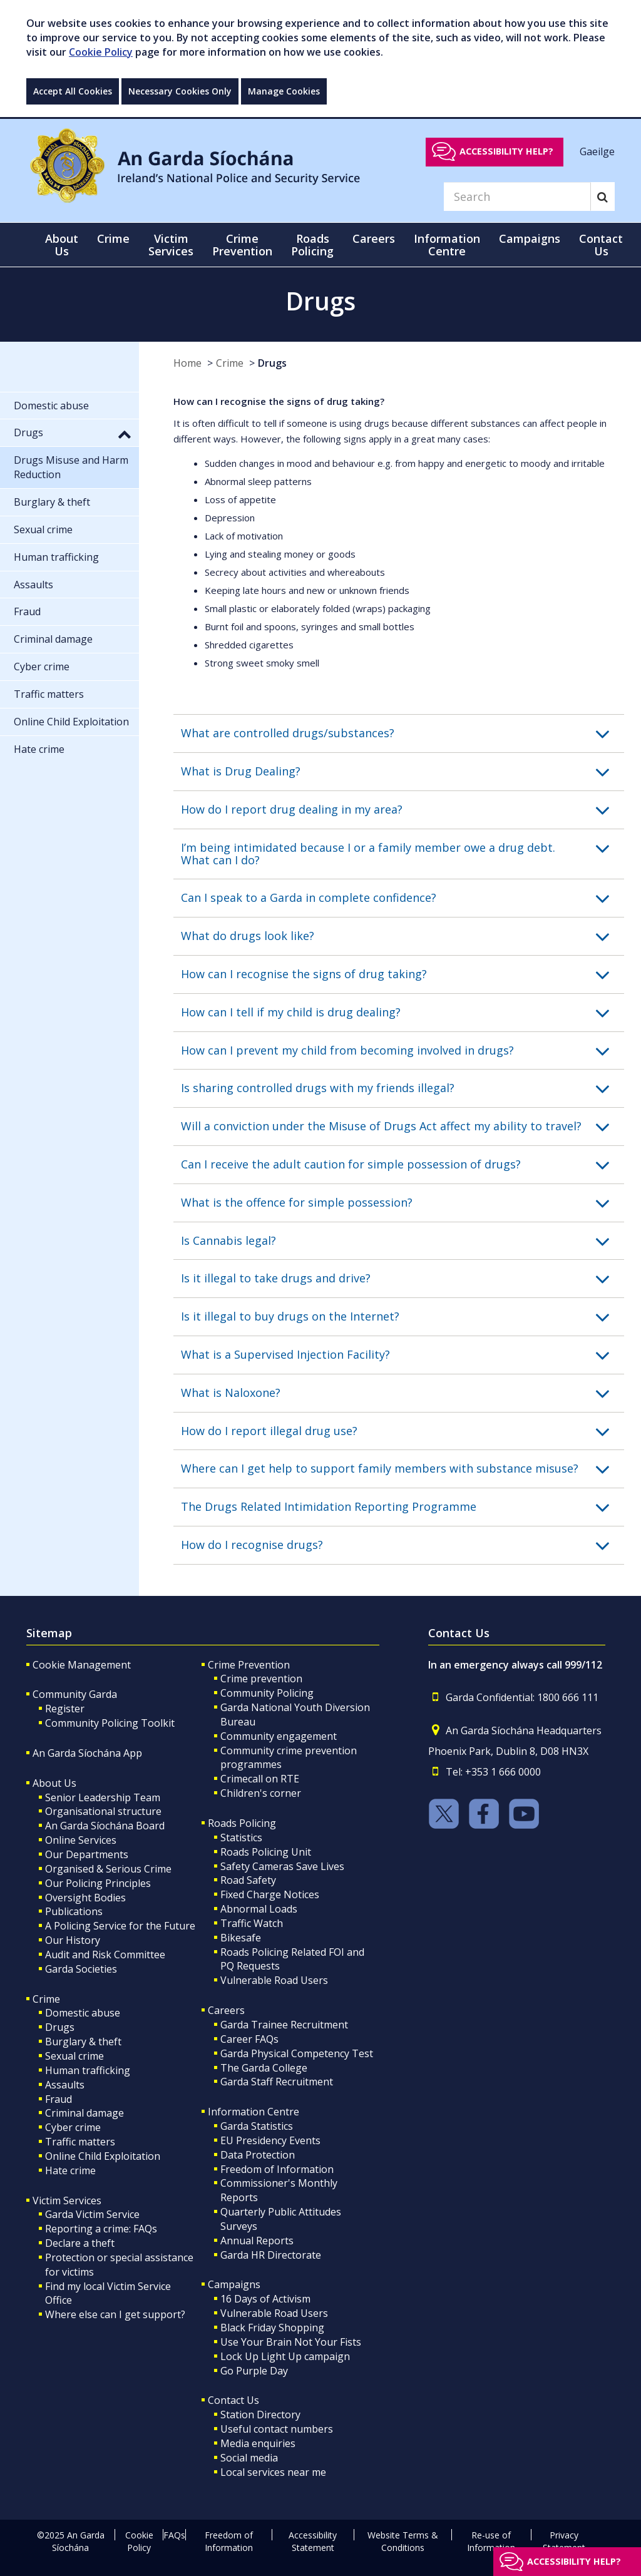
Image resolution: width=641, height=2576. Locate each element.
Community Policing (267, 1693)
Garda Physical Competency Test (296, 2053)
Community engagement (278, 1736)
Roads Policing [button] (312, 244)
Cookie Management (82, 1665)
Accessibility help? (506, 151)
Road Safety (248, 1880)
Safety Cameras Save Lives (282, 1866)
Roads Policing (242, 1823)
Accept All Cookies (72, 91)
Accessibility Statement (313, 2541)
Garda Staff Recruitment (276, 2081)
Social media (249, 2458)
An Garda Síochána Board (105, 1825)
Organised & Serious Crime (108, 1869)
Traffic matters (80, 2142)
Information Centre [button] (447, 244)
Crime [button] (113, 238)
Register (65, 1708)
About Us (54, 1783)
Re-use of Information (491, 2541)
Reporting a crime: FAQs (101, 2229)
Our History (72, 1940)
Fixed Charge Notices (269, 1894)
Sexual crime (74, 2056)
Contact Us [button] (601, 244)
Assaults (65, 2085)
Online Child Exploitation (102, 2156)
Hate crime (70, 2170)
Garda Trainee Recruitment (284, 2025)
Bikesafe (240, 1938)
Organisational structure (103, 1811)
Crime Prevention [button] (242, 244)
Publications (74, 1911)
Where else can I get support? (115, 2314)
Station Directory (260, 2414)
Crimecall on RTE (259, 1779)
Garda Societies (81, 1969)
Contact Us (233, 2400)
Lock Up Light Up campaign (285, 2356)
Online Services (80, 1840)
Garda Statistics (256, 2126)
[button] (402, 733)
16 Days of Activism (265, 2299)
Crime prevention (261, 1678)
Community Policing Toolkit (110, 1723)
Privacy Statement (564, 2541)
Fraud (58, 2099)
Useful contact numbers (276, 2429)
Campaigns (234, 2284)
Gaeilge (597, 151)
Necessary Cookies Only (180, 91)
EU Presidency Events (270, 2140)
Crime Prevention (249, 1665)
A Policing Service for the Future (120, 1926)
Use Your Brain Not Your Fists (290, 2342)
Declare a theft (80, 2243)
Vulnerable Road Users (274, 1980)
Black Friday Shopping (272, 2327)
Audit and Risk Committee (105, 1954)
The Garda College (263, 2068)
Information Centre (253, 2112)
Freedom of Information (277, 2169)
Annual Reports (257, 2240)
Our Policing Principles (98, 1883)
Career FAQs (249, 2039)
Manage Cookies (284, 91)
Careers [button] (373, 238)
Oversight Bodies (85, 1897)
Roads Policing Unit (265, 1852)
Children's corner (260, 1793)
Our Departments (86, 1854)
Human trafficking (87, 2070)
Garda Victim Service (92, 2214)
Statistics (241, 1837)
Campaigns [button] (529, 238)
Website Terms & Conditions (402, 2541)
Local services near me (273, 2472)
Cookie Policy (101, 52)
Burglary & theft (83, 2041)
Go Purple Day (254, 2371)
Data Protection (257, 2155)
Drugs (272, 363)
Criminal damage (84, 2113)
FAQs (174, 2535)
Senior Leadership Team (102, 1797)
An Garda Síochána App (87, 1753)
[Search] (517, 196)
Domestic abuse (82, 2013)
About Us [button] (61, 244)
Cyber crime (73, 2127)
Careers (226, 2010)
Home (187, 363)
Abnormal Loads (258, 1909)
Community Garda (75, 1694)
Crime (230, 363)
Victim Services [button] (170, 244)
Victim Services (67, 2200)
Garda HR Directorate (270, 2255)
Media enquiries (257, 2443)
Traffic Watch (251, 1923)
